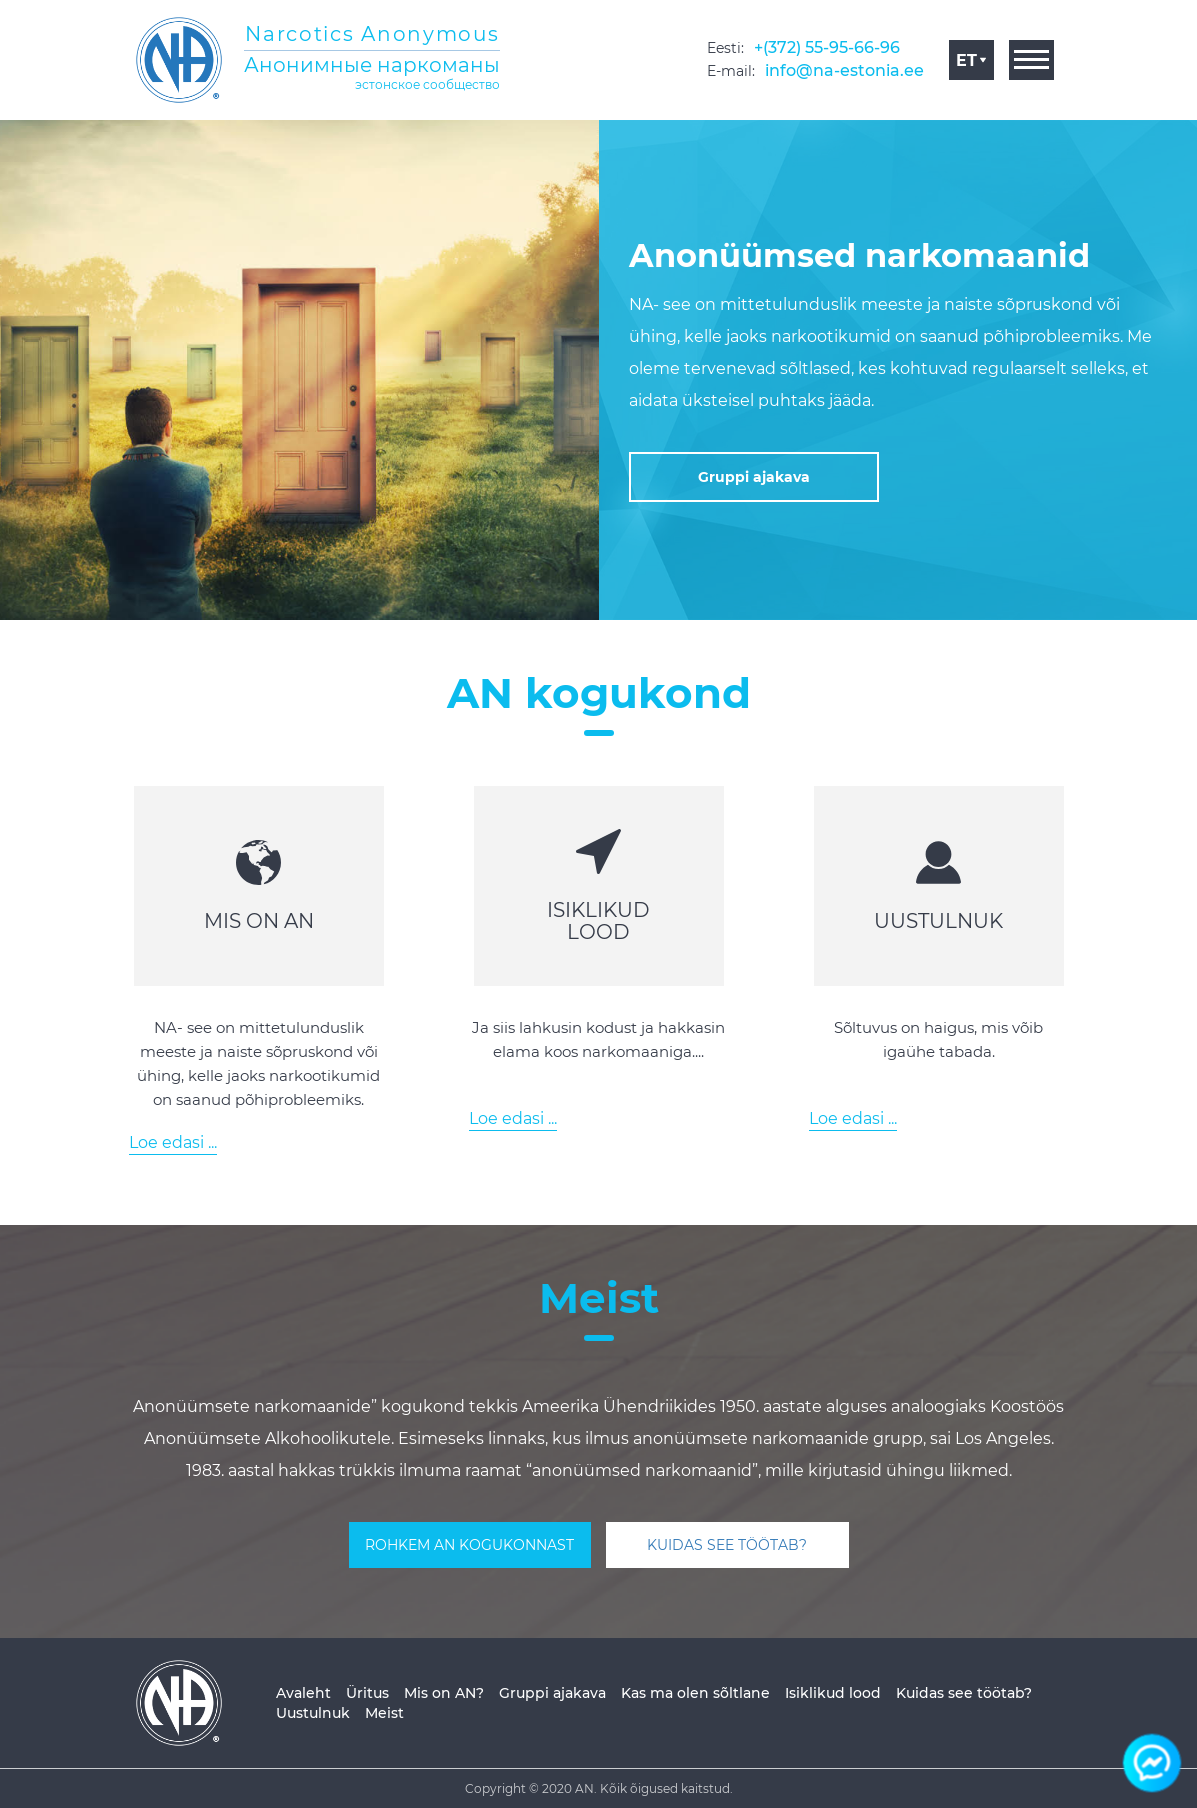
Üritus (367, 1693)
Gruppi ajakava (552, 1693)
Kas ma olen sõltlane (695, 1693)
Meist (384, 1713)
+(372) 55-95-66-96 (827, 47)
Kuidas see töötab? (964, 1693)
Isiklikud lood (833, 1693)
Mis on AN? (444, 1693)
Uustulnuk (313, 1713)
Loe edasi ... (173, 1142)
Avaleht (303, 1693)
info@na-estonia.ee (844, 70)
